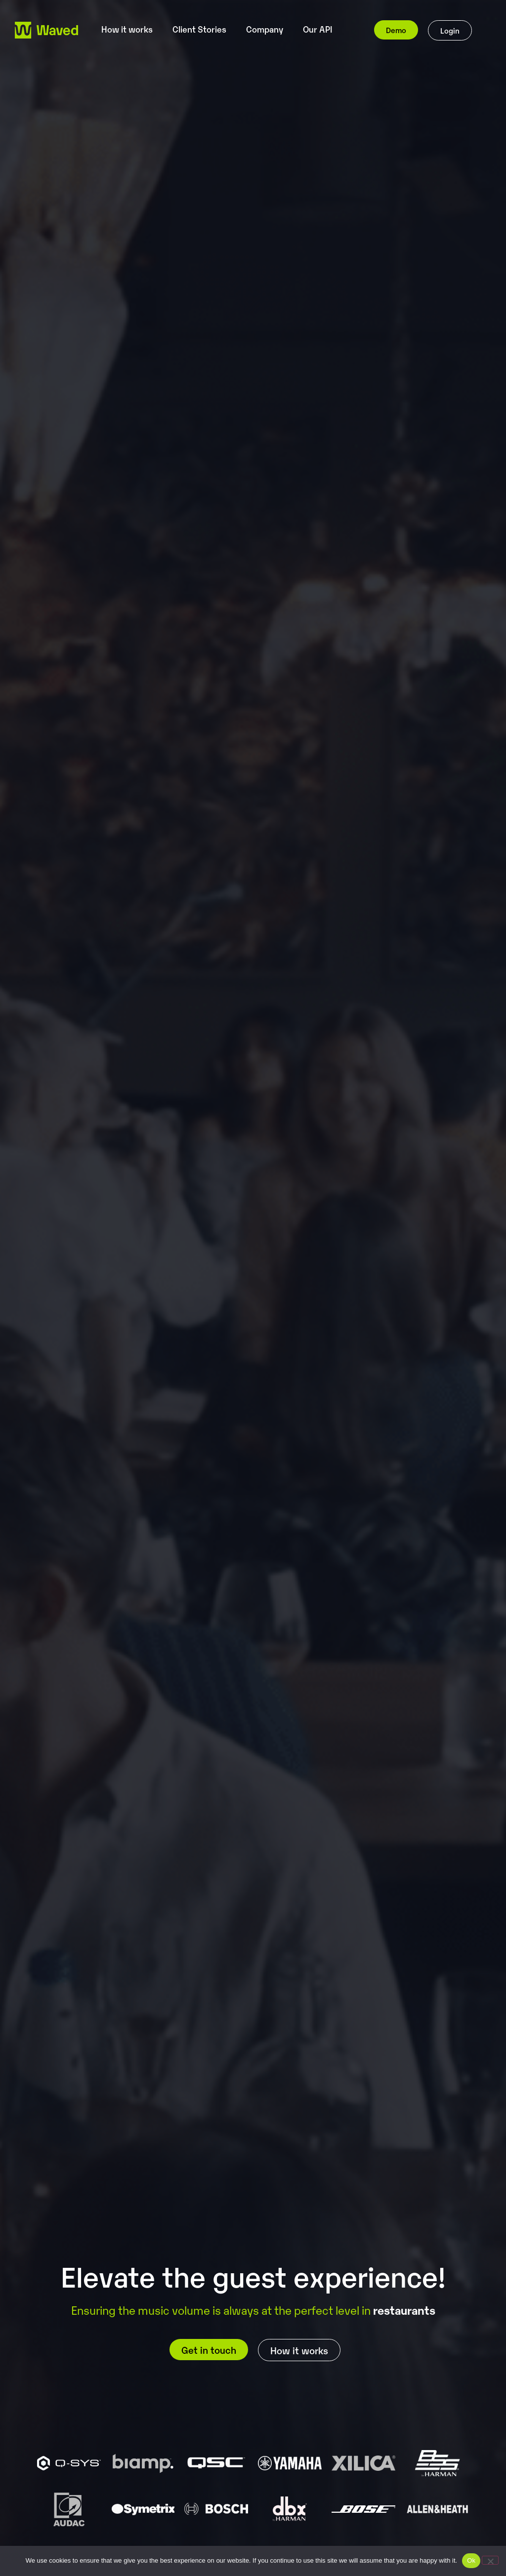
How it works (127, 29)
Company (264, 29)
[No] (490, 2560)
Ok (471, 2560)
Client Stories (199, 29)
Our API (317, 29)
